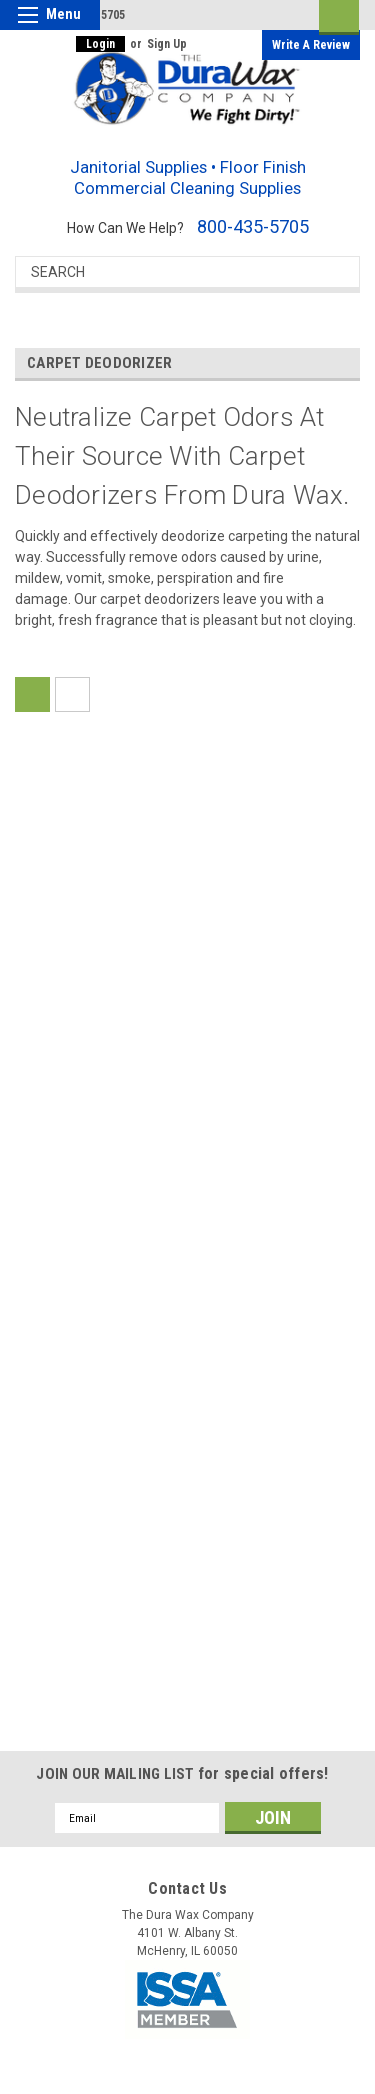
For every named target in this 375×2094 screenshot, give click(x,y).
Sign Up (167, 44)
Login (100, 44)
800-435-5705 (253, 226)
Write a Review (311, 45)
